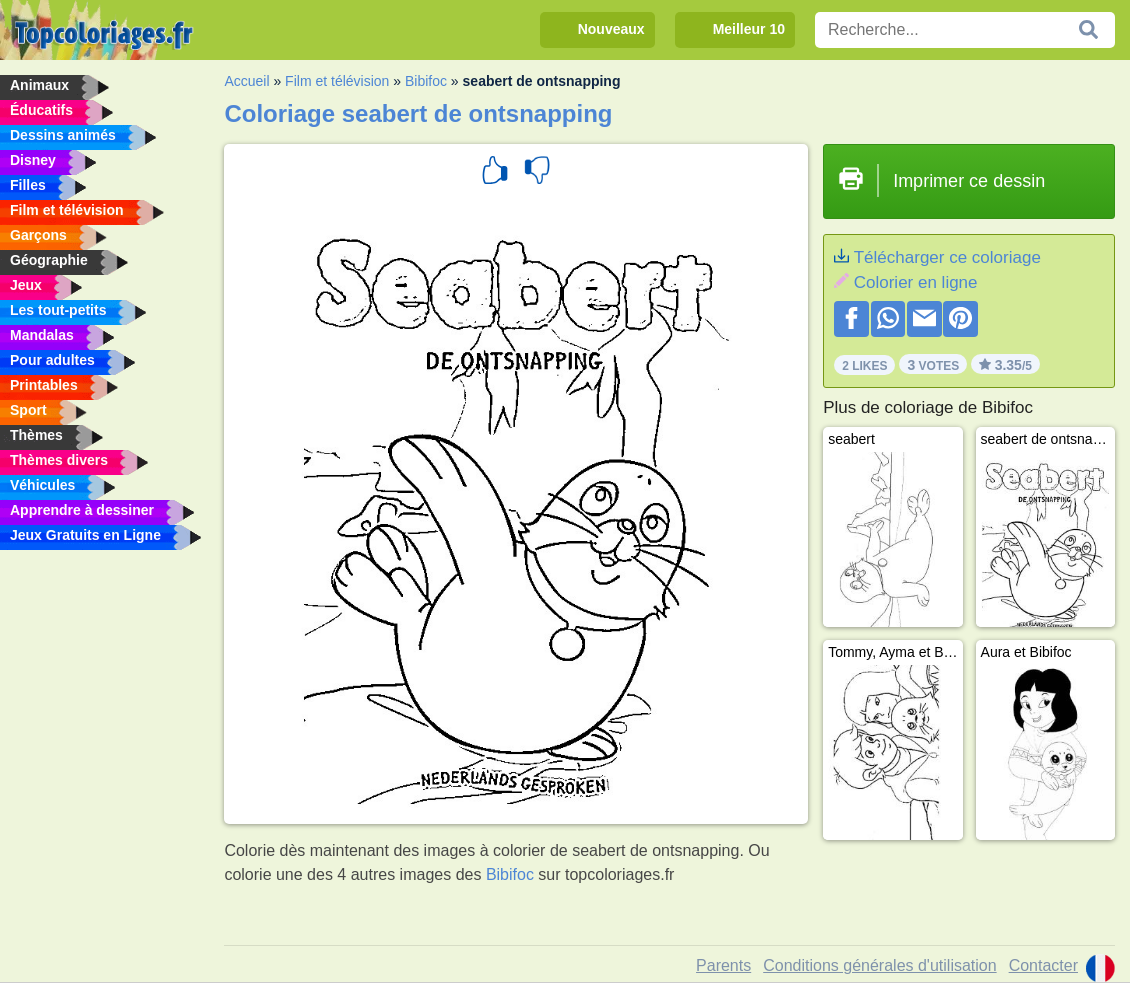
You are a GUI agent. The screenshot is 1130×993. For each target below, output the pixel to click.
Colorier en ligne (916, 282)
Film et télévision (337, 81)
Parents (723, 965)
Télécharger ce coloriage (947, 257)
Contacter (1043, 965)
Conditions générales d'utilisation (879, 965)
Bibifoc (426, 81)
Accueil (246, 81)
